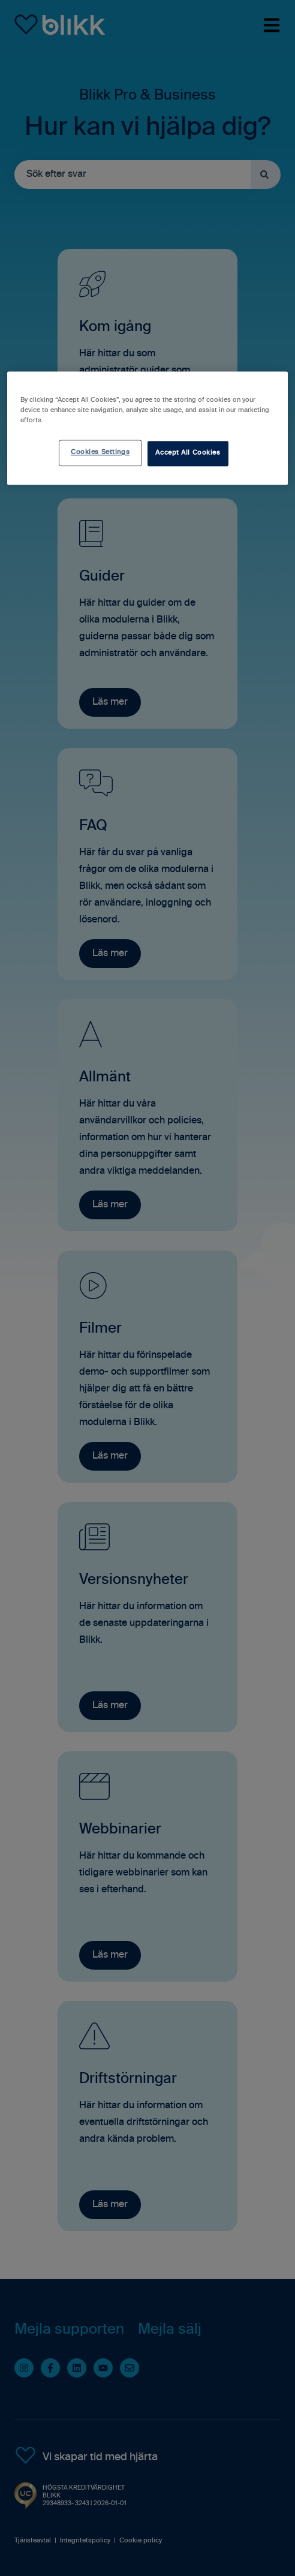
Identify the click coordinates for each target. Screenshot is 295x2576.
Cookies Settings (100, 452)
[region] (147, 428)
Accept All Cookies (187, 453)
